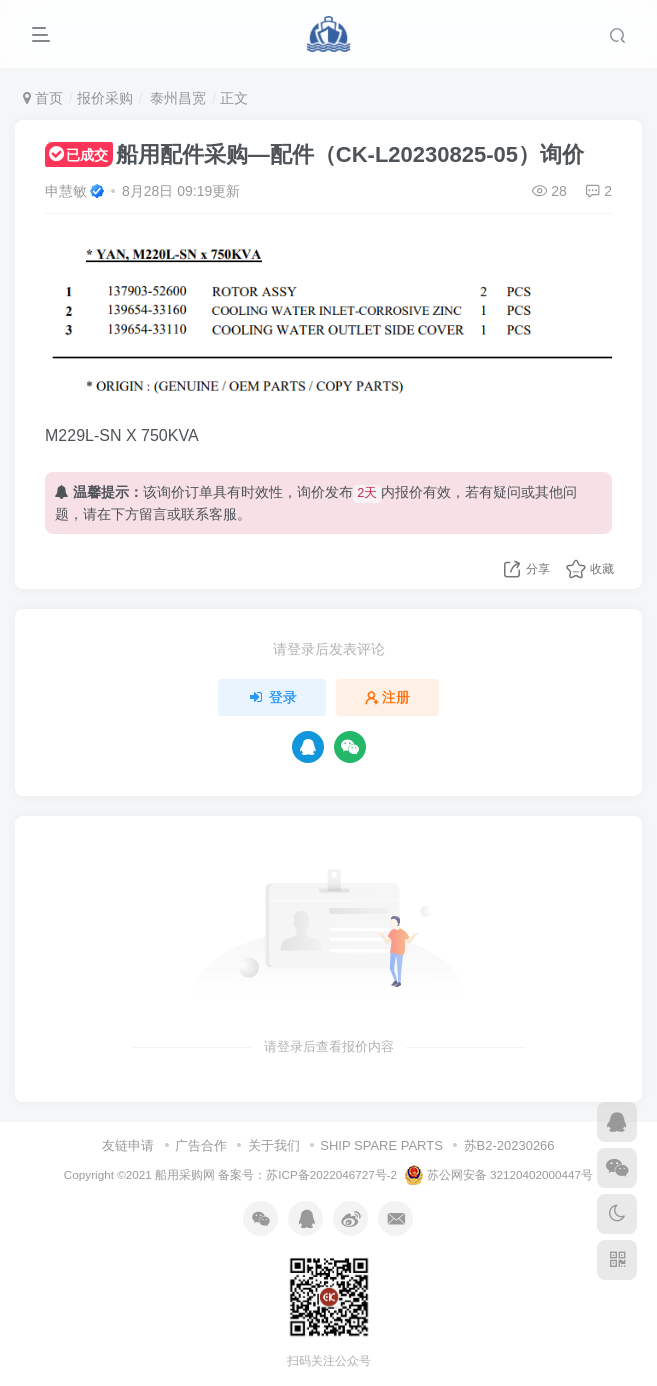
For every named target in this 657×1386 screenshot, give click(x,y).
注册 (388, 697)
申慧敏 (66, 191)
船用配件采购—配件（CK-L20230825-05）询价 (314, 154)
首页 (43, 98)
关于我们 (274, 1145)
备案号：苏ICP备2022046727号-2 (307, 1174)
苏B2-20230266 (509, 1145)
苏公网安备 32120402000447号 (499, 1175)
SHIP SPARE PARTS (381, 1145)
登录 (272, 697)
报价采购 (105, 98)
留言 (153, 514)
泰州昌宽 (176, 98)
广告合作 (201, 1145)
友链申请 (128, 1145)
